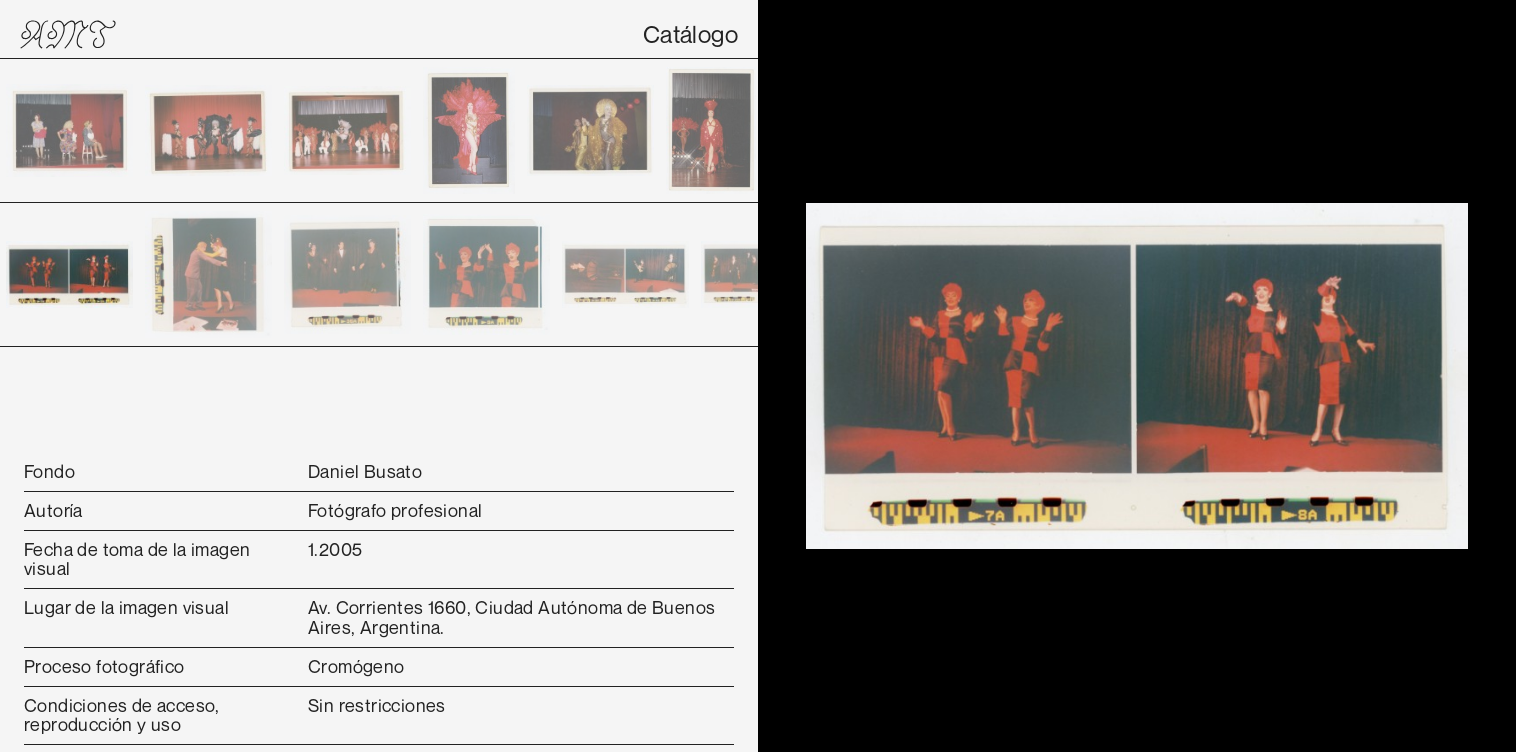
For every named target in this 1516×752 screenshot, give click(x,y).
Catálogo (690, 34)
